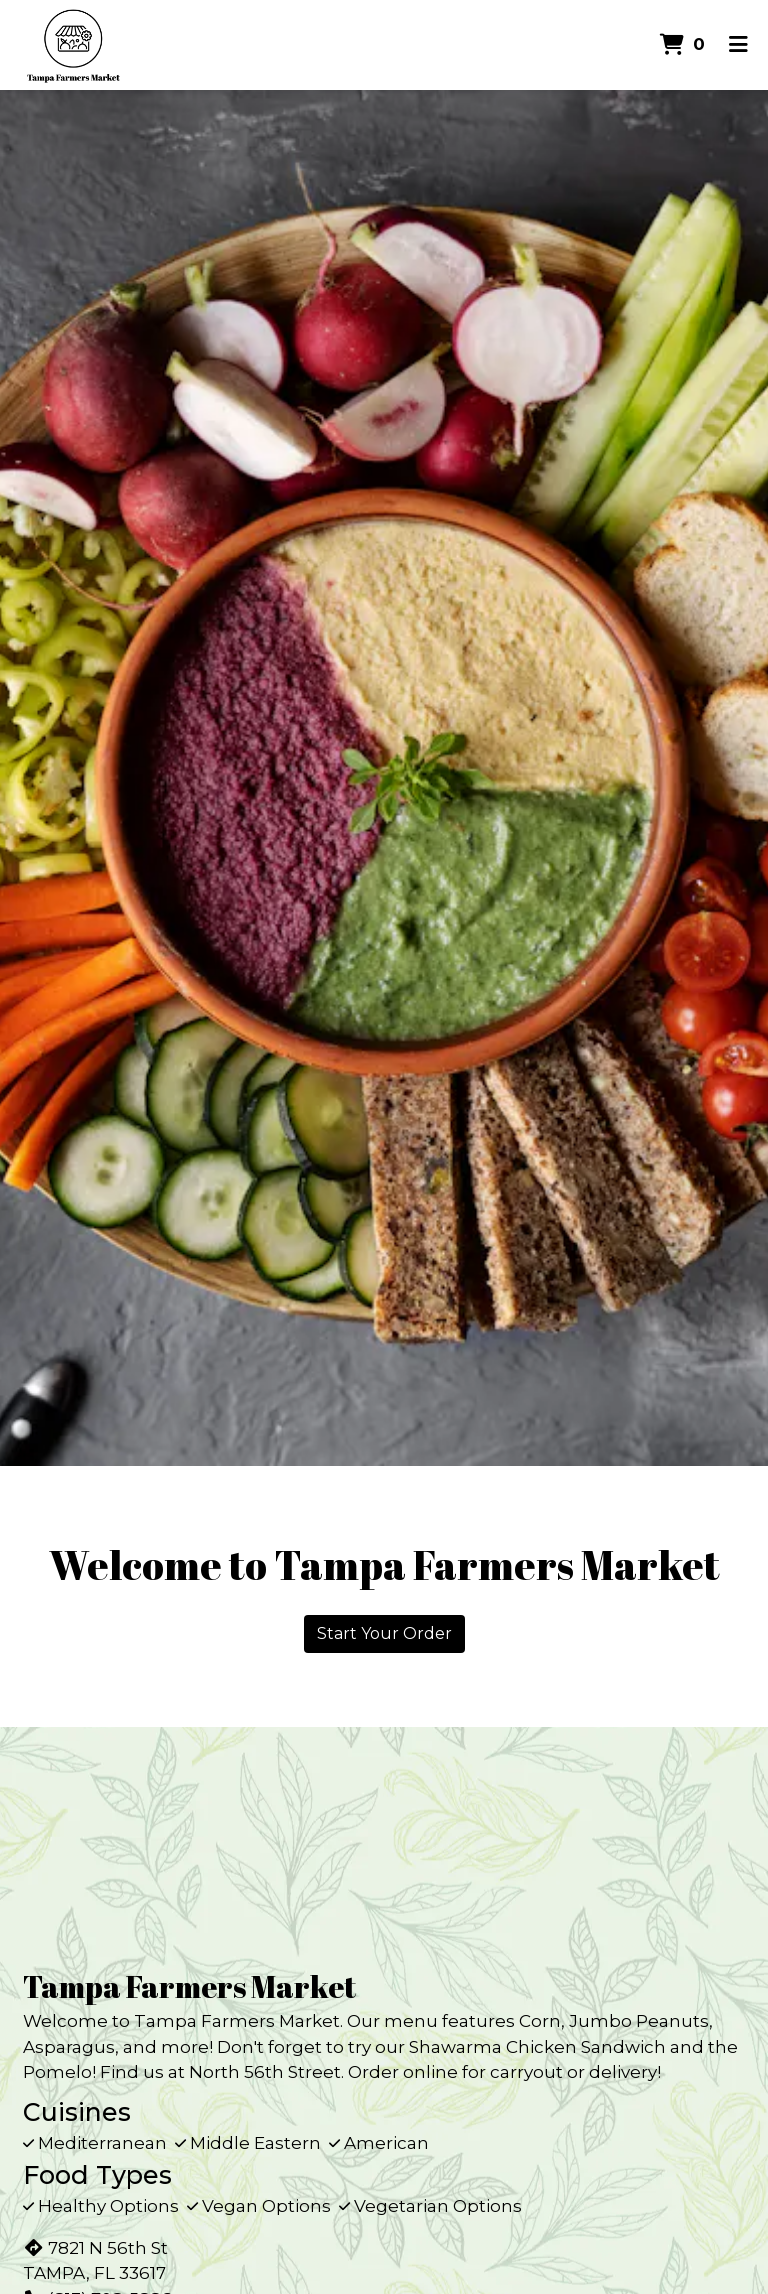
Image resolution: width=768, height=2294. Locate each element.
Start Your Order (384, 1633)
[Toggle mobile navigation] (738, 45)
